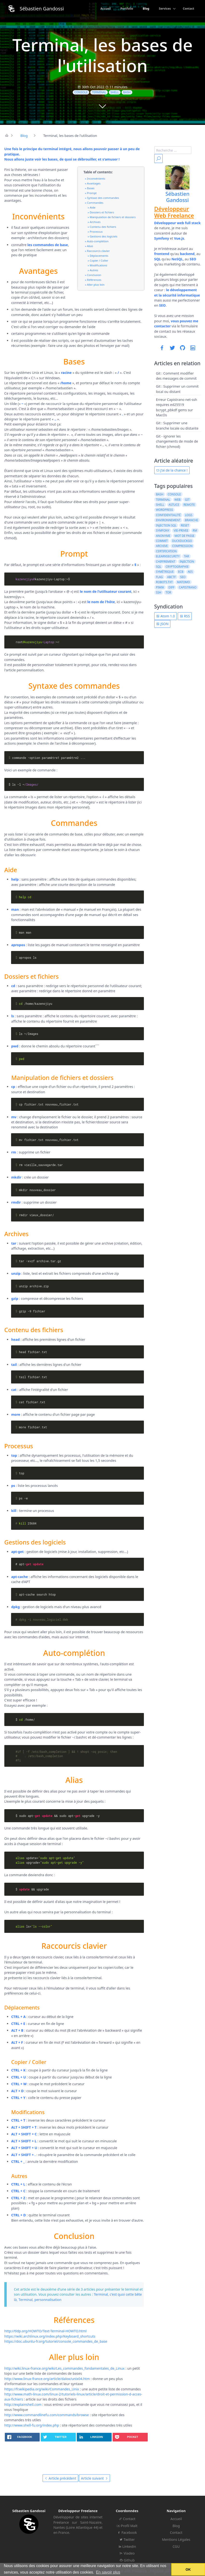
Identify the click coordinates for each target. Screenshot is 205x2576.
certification (166, 551)
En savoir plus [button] (108, 2572)
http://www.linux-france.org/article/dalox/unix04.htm (47, 2378)
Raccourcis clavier (98, 251)
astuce (174, 505)
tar (186, 556)
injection (186, 562)
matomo (183, 582)
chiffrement (165, 562)
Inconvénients (96, 178)
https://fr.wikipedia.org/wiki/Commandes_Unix (41, 2389)
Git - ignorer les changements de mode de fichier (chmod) (177, 441)
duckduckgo (182, 541)
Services (164, 8)
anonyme (163, 536)
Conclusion (94, 275)
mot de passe (184, 536)
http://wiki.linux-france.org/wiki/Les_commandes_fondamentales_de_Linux (64, 2368)
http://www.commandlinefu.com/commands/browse (46, 2415)
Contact (188, 8)
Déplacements (99, 255)
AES (190, 572)
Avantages (94, 183)
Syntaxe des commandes (103, 198)
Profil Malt (127, 2525)
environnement (168, 520)
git (187, 500)
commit (162, 541)
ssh (158, 592)
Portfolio (125, 8)
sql (158, 567)
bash (127, 92)
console (81, 92)
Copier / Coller (99, 260)
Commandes (95, 202)
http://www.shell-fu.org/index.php (31, 2425)
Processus (96, 231)
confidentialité (168, 515)
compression (182, 546)
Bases (91, 188)
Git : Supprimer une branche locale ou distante (177, 425)
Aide (93, 207)
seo (183, 577)
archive (162, 546)
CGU (176, 2546)
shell (114, 92)
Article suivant (94, 2478)
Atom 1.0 (165, 616)
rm (195, 530)
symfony (162, 530)
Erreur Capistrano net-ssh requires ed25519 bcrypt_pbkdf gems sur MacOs (176, 407)
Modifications (98, 265)
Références (94, 280)
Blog (145, 8)
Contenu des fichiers (103, 227)
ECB (180, 572)
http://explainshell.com (22, 2404)
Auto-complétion (98, 241)
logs (188, 515)
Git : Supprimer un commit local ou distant (177, 389)
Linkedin (127, 2546)
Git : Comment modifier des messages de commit (176, 376)
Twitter (127, 2539)
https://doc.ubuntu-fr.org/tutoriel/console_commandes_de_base (55, 2341)
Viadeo (127, 2553)
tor (168, 592)
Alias (90, 246)
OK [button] (188, 2569)
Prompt (92, 193)
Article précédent (60, 2478)
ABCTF (171, 577)
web (177, 500)
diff (171, 587)
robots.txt (164, 582)
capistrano (187, 587)
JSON (162, 623)
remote (189, 505)
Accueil (104, 8)
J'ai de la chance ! (171, 470)
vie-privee (181, 530)
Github (127, 2560)
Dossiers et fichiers (102, 212)
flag (159, 577)
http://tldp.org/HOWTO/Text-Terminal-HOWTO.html (45, 2331)
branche (191, 520)
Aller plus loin (96, 284)
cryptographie (177, 567)
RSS (185, 616)
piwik (160, 587)
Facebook (127, 2532)
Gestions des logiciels (103, 236)
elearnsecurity (168, 556)
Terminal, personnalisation (40, 2299)
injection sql (166, 525)
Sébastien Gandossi (178, 196)
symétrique (165, 572)
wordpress (164, 510)
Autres (94, 270)
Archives (95, 222)
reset (185, 525)
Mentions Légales (176, 2539)
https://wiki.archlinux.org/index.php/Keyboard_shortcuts (49, 2336)
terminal (99, 92)
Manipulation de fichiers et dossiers (113, 217)
